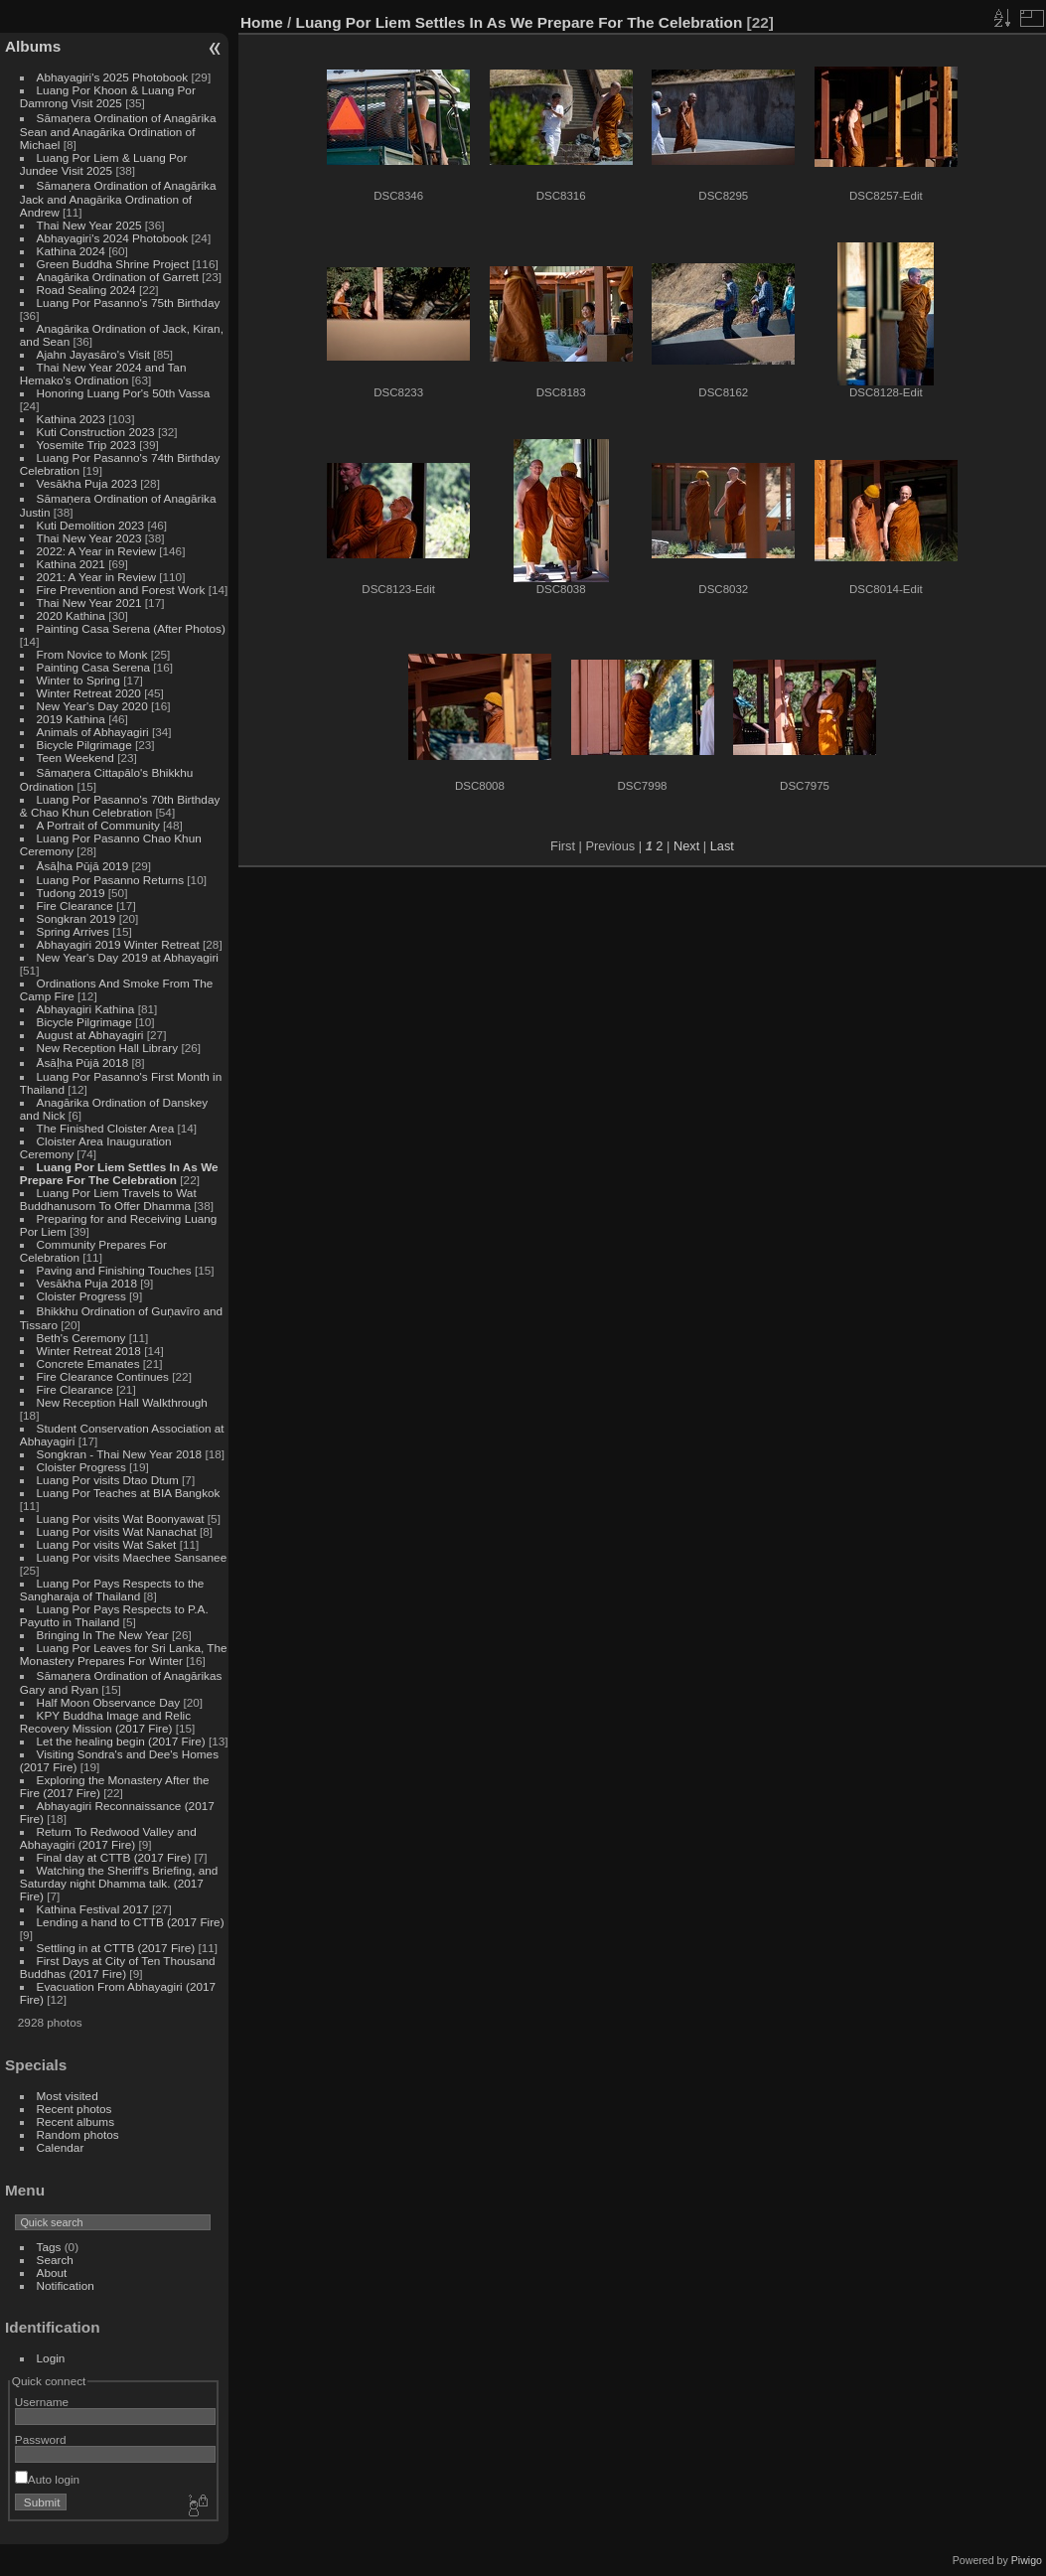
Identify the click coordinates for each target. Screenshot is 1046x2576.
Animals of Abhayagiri (93, 731)
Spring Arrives (73, 931)
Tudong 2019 (71, 892)
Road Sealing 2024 (86, 289)
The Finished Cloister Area (106, 1128)
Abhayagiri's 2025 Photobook (113, 77)
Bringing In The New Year (103, 1634)
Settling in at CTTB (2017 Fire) (116, 1947)
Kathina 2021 (71, 563)
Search (55, 2259)
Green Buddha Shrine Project (113, 263)
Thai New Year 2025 (89, 225)
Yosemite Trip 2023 (86, 444)
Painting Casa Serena (93, 667)
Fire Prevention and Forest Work (123, 589)
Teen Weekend (75, 757)
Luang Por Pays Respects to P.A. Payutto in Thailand (114, 1615)
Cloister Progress (81, 1295)
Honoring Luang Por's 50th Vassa (124, 392)
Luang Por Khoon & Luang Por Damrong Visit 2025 (108, 96)
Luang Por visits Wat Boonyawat (121, 1518)
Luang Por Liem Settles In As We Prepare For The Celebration (119, 1173)
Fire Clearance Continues (103, 1376)
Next (686, 845)
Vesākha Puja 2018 (87, 1283)
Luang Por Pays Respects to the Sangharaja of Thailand (112, 1589)
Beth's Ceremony (81, 1337)
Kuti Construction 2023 (96, 431)
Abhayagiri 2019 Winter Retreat (118, 944)
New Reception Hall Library (108, 1047)
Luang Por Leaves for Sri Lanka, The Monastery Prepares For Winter (123, 1654)
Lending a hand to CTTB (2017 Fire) (130, 1921)
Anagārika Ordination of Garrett (118, 276)
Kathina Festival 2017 (93, 1908)
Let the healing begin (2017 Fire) (121, 1741)
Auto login (47, 2479)
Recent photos (74, 2108)
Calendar (60, 2147)
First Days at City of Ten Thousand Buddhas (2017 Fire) (118, 1967)
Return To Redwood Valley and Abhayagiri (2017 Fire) (108, 1838)
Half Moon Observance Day (109, 1702)
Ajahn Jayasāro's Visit (94, 354)
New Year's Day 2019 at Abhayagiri (128, 957)
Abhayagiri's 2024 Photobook (113, 237)
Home (261, 22)
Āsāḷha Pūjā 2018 (83, 1062)
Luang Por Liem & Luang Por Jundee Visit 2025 (104, 164)
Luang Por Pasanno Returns (110, 879)
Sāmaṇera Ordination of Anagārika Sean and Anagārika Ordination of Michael (118, 131)
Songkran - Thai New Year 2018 (120, 1453)
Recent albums (75, 2121)
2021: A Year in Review (96, 576)
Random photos (78, 2134)
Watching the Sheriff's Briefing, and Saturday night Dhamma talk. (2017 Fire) (119, 1883)
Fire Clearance (75, 905)
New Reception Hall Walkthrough (122, 1402)
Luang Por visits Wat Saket (107, 1544)
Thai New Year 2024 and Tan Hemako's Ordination (103, 373)
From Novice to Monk (92, 654)
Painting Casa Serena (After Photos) (131, 628)
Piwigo (1026, 2560)
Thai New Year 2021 (89, 602)
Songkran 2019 (76, 918)
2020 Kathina (71, 615)
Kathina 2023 (71, 418)
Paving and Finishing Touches (114, 1270)
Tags (49, 2246)
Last (722, 845)
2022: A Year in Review (96, 550)
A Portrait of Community (98, 825)
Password (41, 2439)
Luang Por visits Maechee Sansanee (132, 1557)
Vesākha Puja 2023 (87, 483)
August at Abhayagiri (90, 1034)
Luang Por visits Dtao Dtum (108, 1479)
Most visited (67, 2095)
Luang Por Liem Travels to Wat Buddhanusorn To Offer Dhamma (108, 1199)
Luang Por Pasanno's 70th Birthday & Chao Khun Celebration (120, 806)
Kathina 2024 (71, 250)
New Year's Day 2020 (92, 705)
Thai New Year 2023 (89, 537)
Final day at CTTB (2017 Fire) (114, 1857)
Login (51, 2357)
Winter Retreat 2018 (89, 1350)
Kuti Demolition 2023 (91, 525)
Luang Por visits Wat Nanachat (117, 1531)
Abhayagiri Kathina (86, 1008)
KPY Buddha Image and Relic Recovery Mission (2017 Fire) (105, 1722)
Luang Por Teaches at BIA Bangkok (129, 1492)
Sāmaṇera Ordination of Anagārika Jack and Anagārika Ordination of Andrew (118, 199)
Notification (65, 2285)
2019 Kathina (71, 718)
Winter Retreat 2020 (89, 692)
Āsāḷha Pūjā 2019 (83, 865)
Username (42, 2401)
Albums (33, 46)
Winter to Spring (78, 680)
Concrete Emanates (88, 1363)
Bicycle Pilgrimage (84, 744)
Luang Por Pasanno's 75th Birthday (129, 302)
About (52, 2272)
